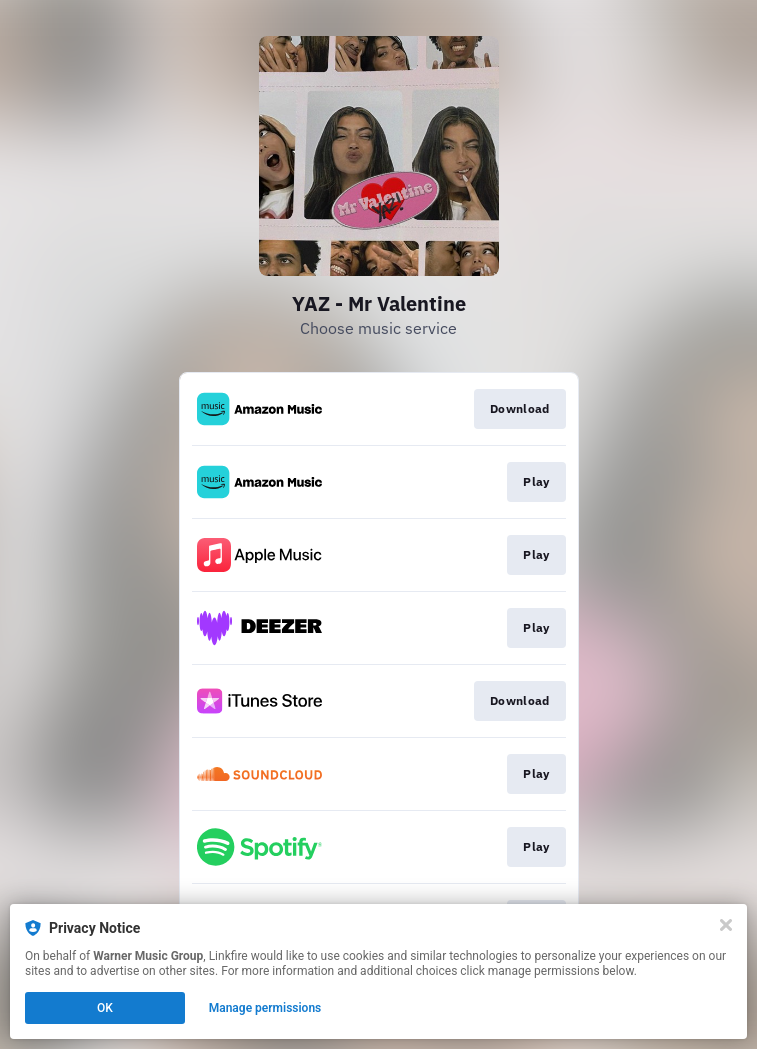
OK (105, 1008)
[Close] (726, 925)
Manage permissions (265, 1008)
